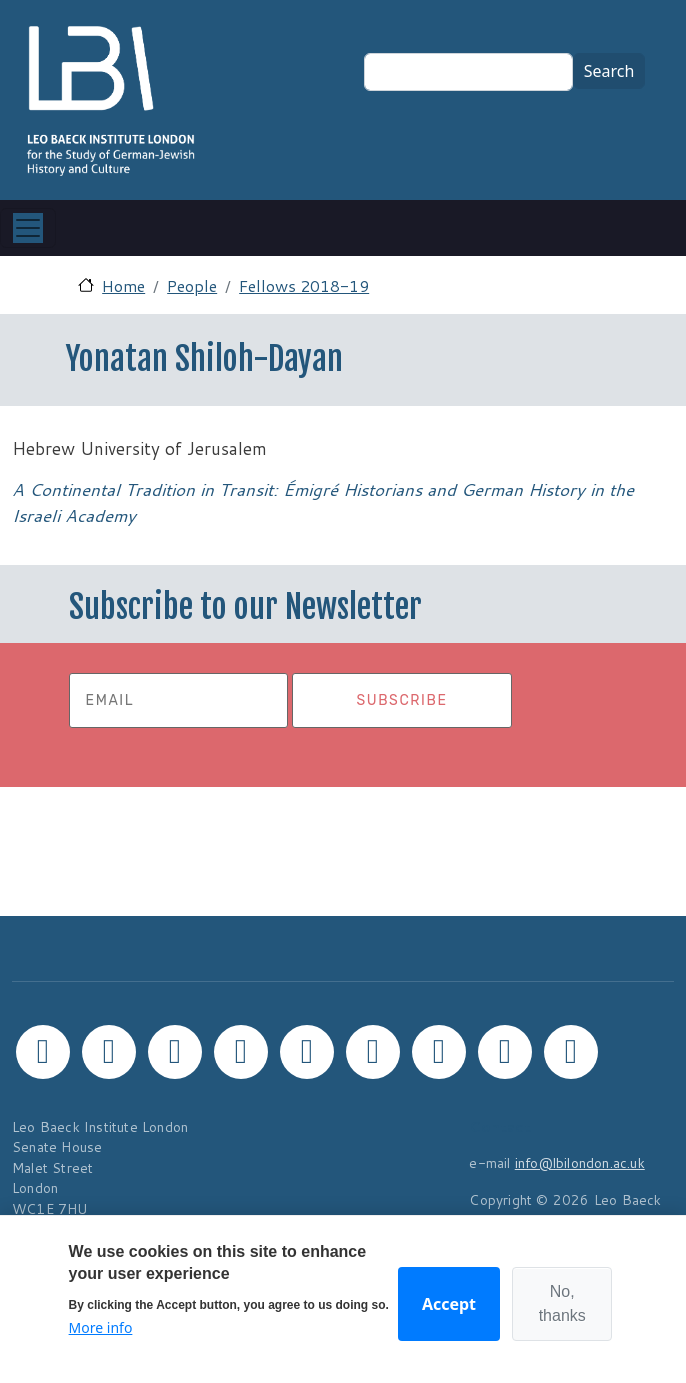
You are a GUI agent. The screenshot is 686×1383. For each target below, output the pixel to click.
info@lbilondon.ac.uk (580, 1162)
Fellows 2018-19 (304, 285)
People (192, 285)
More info (101, 1327)
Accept (449, 1304)
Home (123, 285)
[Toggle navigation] (28, 228)
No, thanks (562, 1303)
